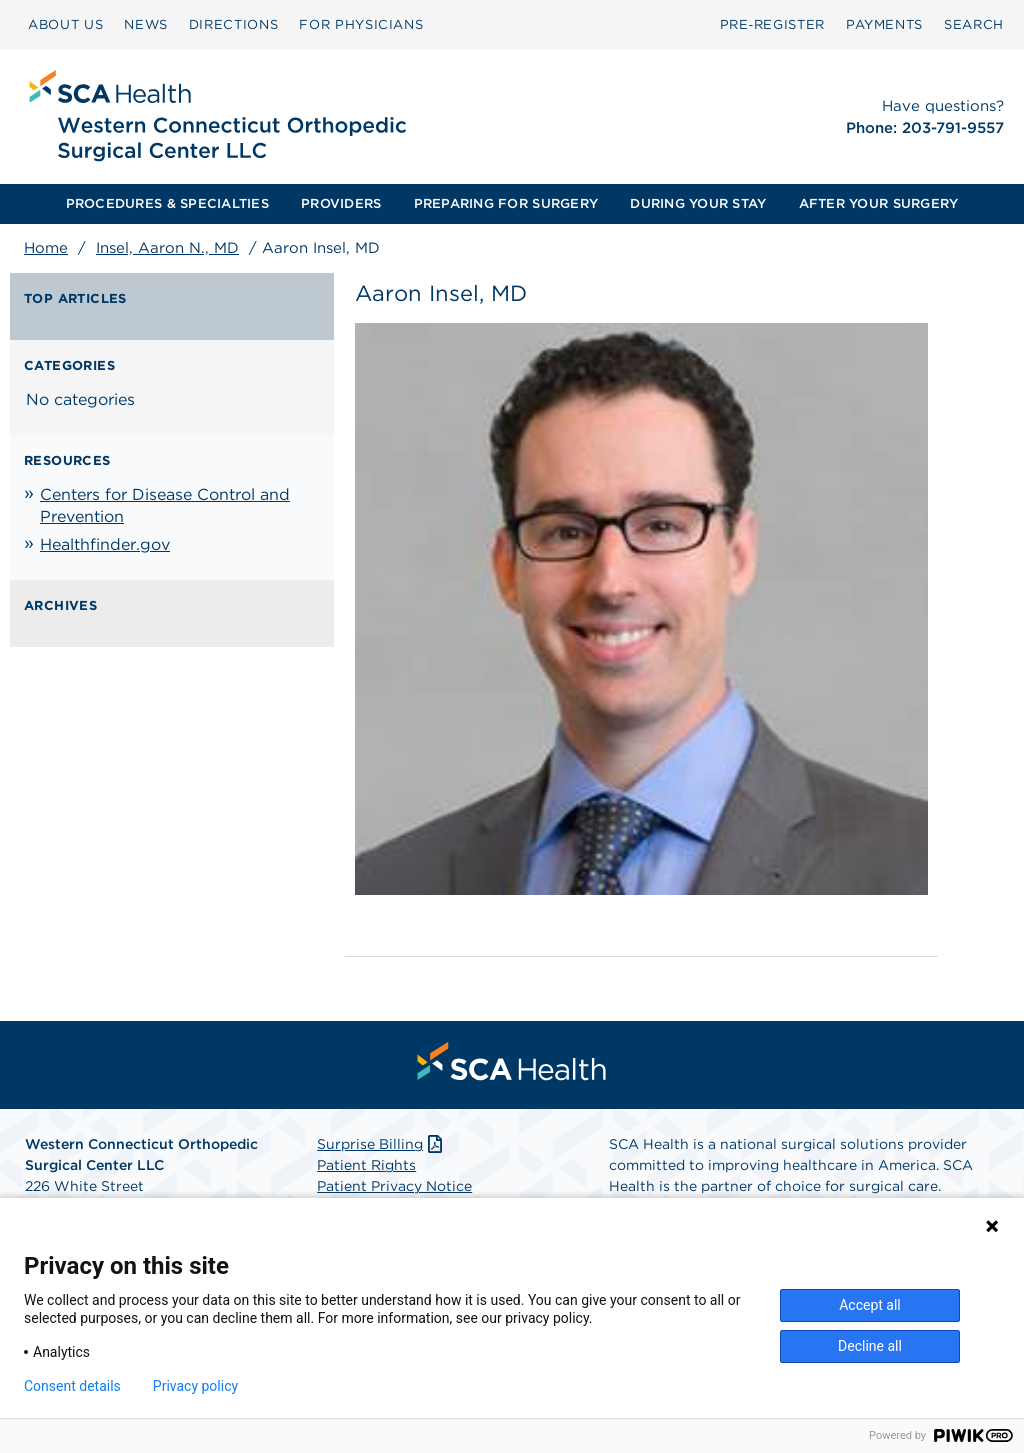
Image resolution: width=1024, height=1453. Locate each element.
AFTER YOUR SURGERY (879, 203)
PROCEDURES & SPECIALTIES (167, 203)
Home (46, 248)
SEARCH (974, 24)
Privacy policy (195, 1386)
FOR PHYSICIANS (361, 24)
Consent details (72, 1386)
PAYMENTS (884, 24)
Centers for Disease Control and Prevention (165, 505)
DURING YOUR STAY (698, 203)
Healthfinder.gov (105, 544)
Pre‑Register (772, 24)
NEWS (146, 24)
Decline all (870, 1346)
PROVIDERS (341, 203)
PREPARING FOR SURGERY (506, 203)
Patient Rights (366, 1165)
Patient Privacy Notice (394, 1186)
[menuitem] (65, 25)
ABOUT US (65, 24)
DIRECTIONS (234, 24)
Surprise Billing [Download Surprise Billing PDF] (381, 1144)
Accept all (870, 1305)
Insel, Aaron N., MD (167, 248)
